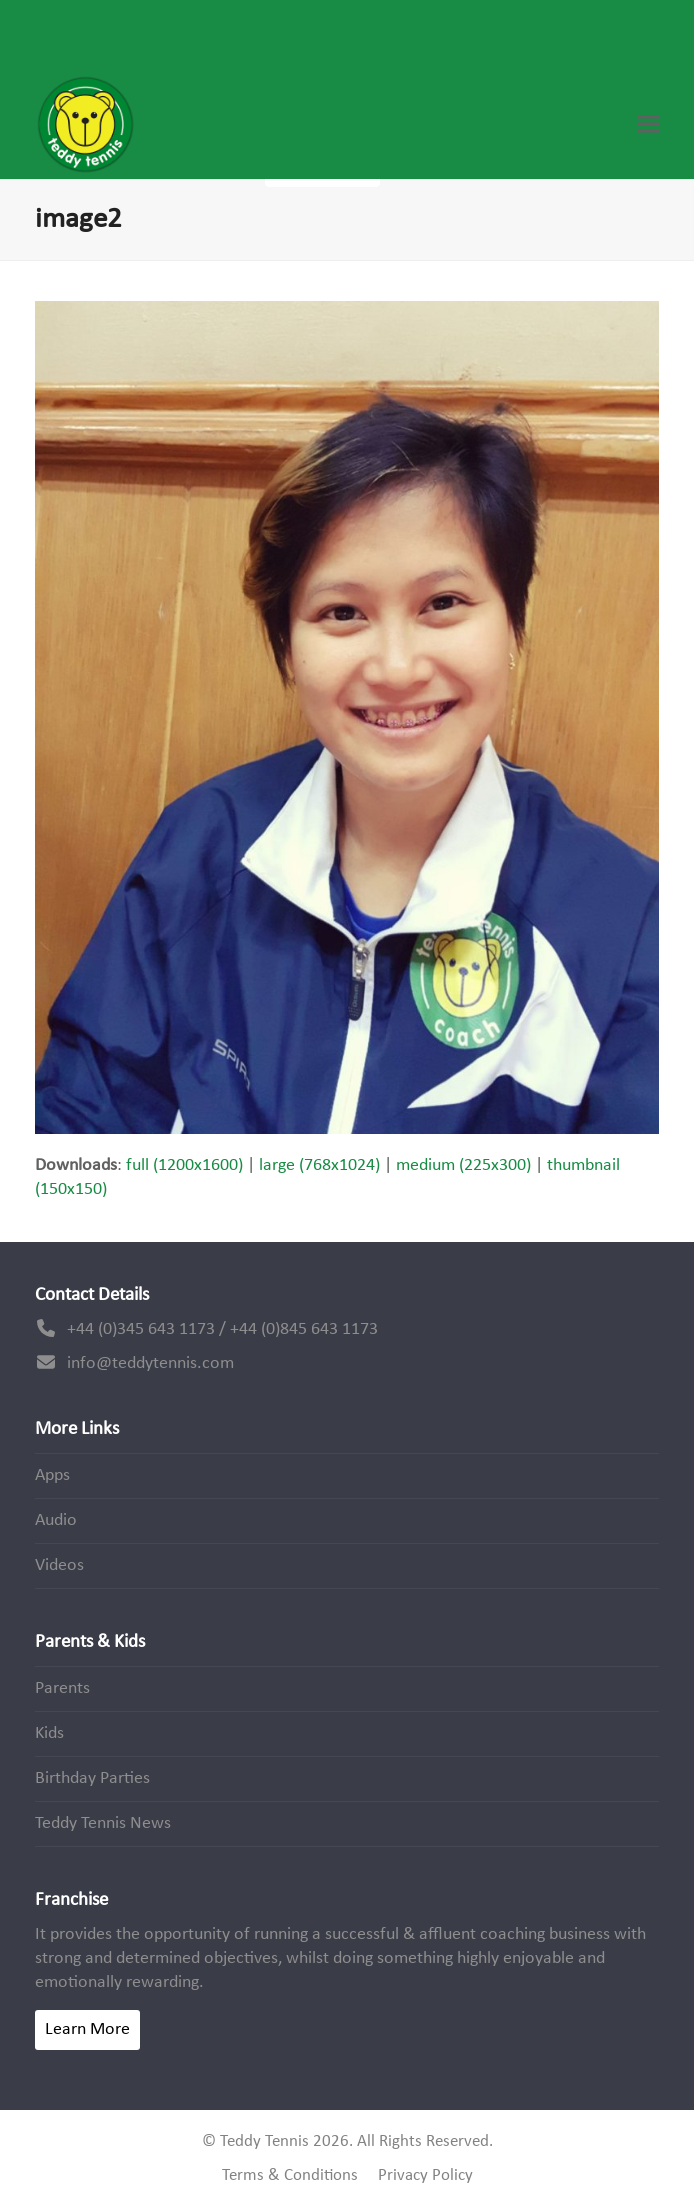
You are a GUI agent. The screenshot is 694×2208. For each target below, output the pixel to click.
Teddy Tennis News (103, 1823)
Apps (52, 1475)
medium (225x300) (463, 1165)
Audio (56, 1520)
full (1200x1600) (184, 1165)
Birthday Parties (92, 1778)
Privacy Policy (425, 2176)
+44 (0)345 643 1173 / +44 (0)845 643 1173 (222, 1329)
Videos (59, 1565)
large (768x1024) (319, 1165)
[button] (648, 124)
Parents (62, 1688)
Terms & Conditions (290, 2176)
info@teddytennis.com (150, 1363)
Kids (49, 1733)
